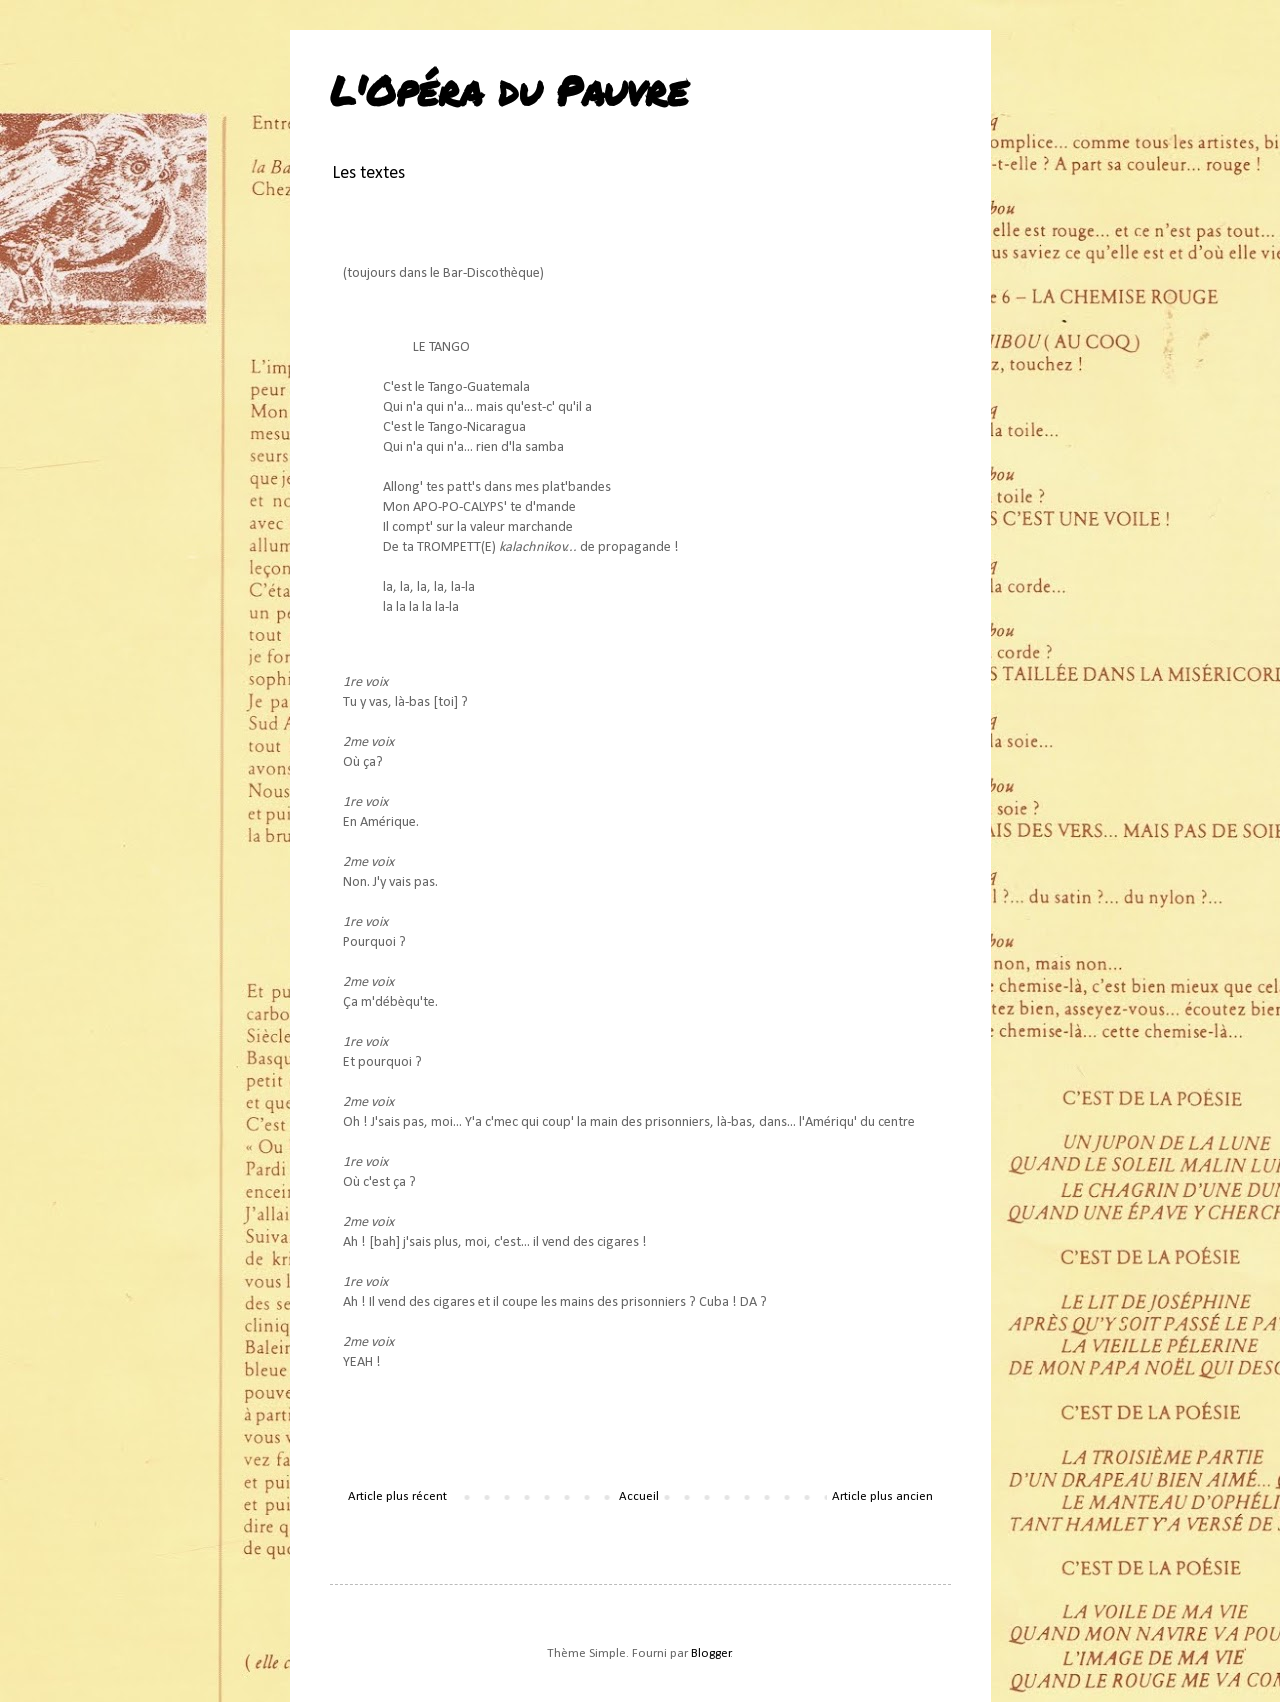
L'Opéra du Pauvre (509, 90)
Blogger (711, 1653)
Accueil (639, 1496)
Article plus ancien (882, 1496)
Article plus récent (397, 1496)
